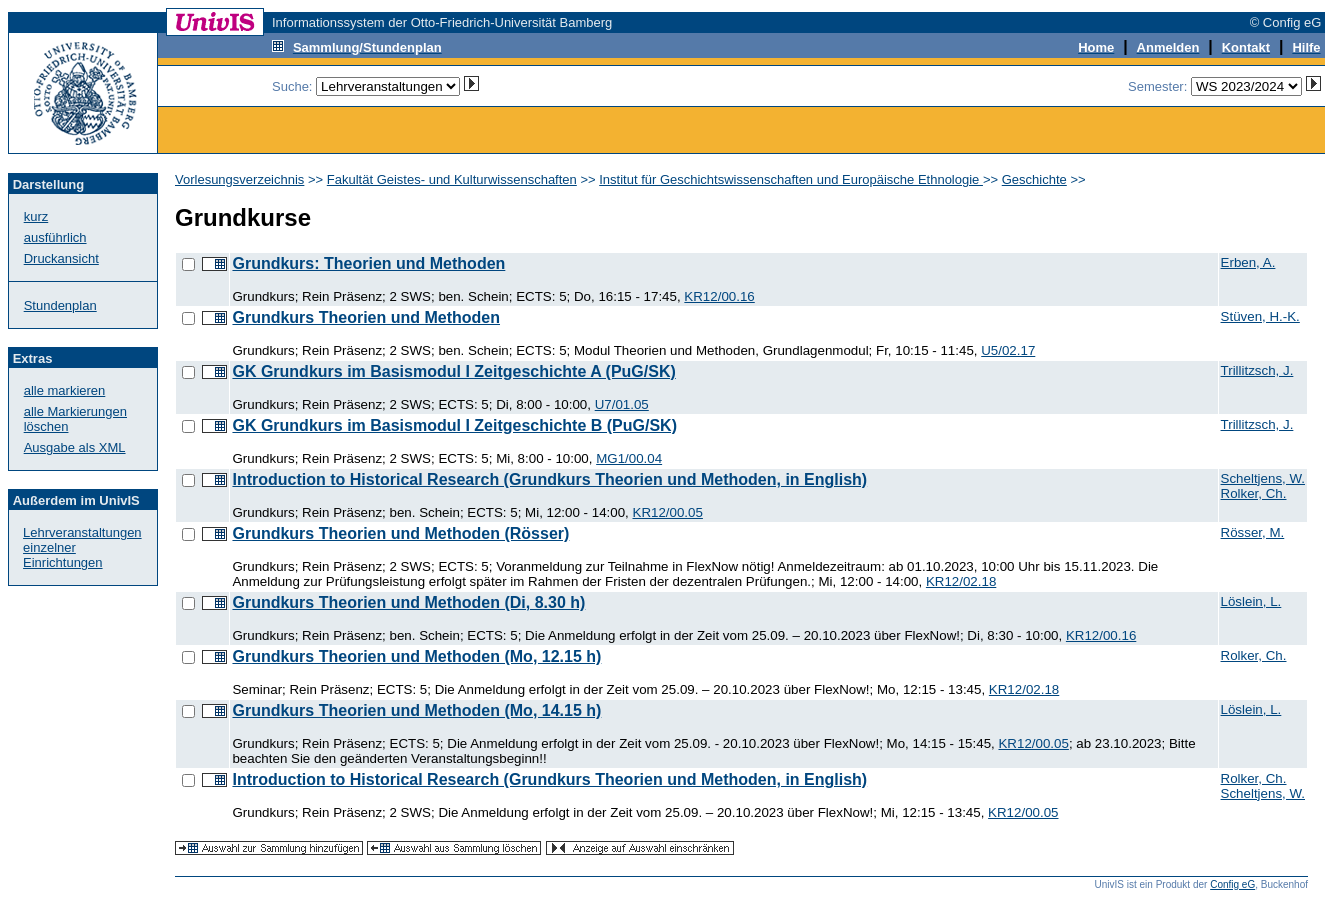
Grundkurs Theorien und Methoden (366, 317)
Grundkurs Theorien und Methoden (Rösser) (400, 533)
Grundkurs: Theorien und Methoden (368, 263)
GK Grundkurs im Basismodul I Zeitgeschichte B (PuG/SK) (454, 425)
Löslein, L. (1251, 601)
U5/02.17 (1008, 350)
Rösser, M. (1253, 532)
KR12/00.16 (719, 296)
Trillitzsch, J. (1257, 370)
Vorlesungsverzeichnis (239, 179)
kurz (36, 216)
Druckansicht (61, 258)
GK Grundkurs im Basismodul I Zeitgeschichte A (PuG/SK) (453, 371)
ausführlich (55, 237)
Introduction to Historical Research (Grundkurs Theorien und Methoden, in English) (549, 479)
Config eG (1232, 884)
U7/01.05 (622, 404)
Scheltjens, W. (1263, 478)
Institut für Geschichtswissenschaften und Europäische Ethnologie (791, 179)
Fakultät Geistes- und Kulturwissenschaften (452, 179)
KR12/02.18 (961, 581)
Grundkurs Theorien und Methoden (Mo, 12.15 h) (416, 656)
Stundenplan (60, 305)
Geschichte (1034, 179)
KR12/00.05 (668, 512)
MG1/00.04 (629, 458)
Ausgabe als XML (75, 447)
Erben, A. (1248, 262)
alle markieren (65, 390)
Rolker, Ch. (1254, 493)
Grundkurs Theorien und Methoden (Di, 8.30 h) (408, 602)
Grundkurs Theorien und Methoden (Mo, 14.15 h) (416, 710)
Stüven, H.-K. (1260, 316)
